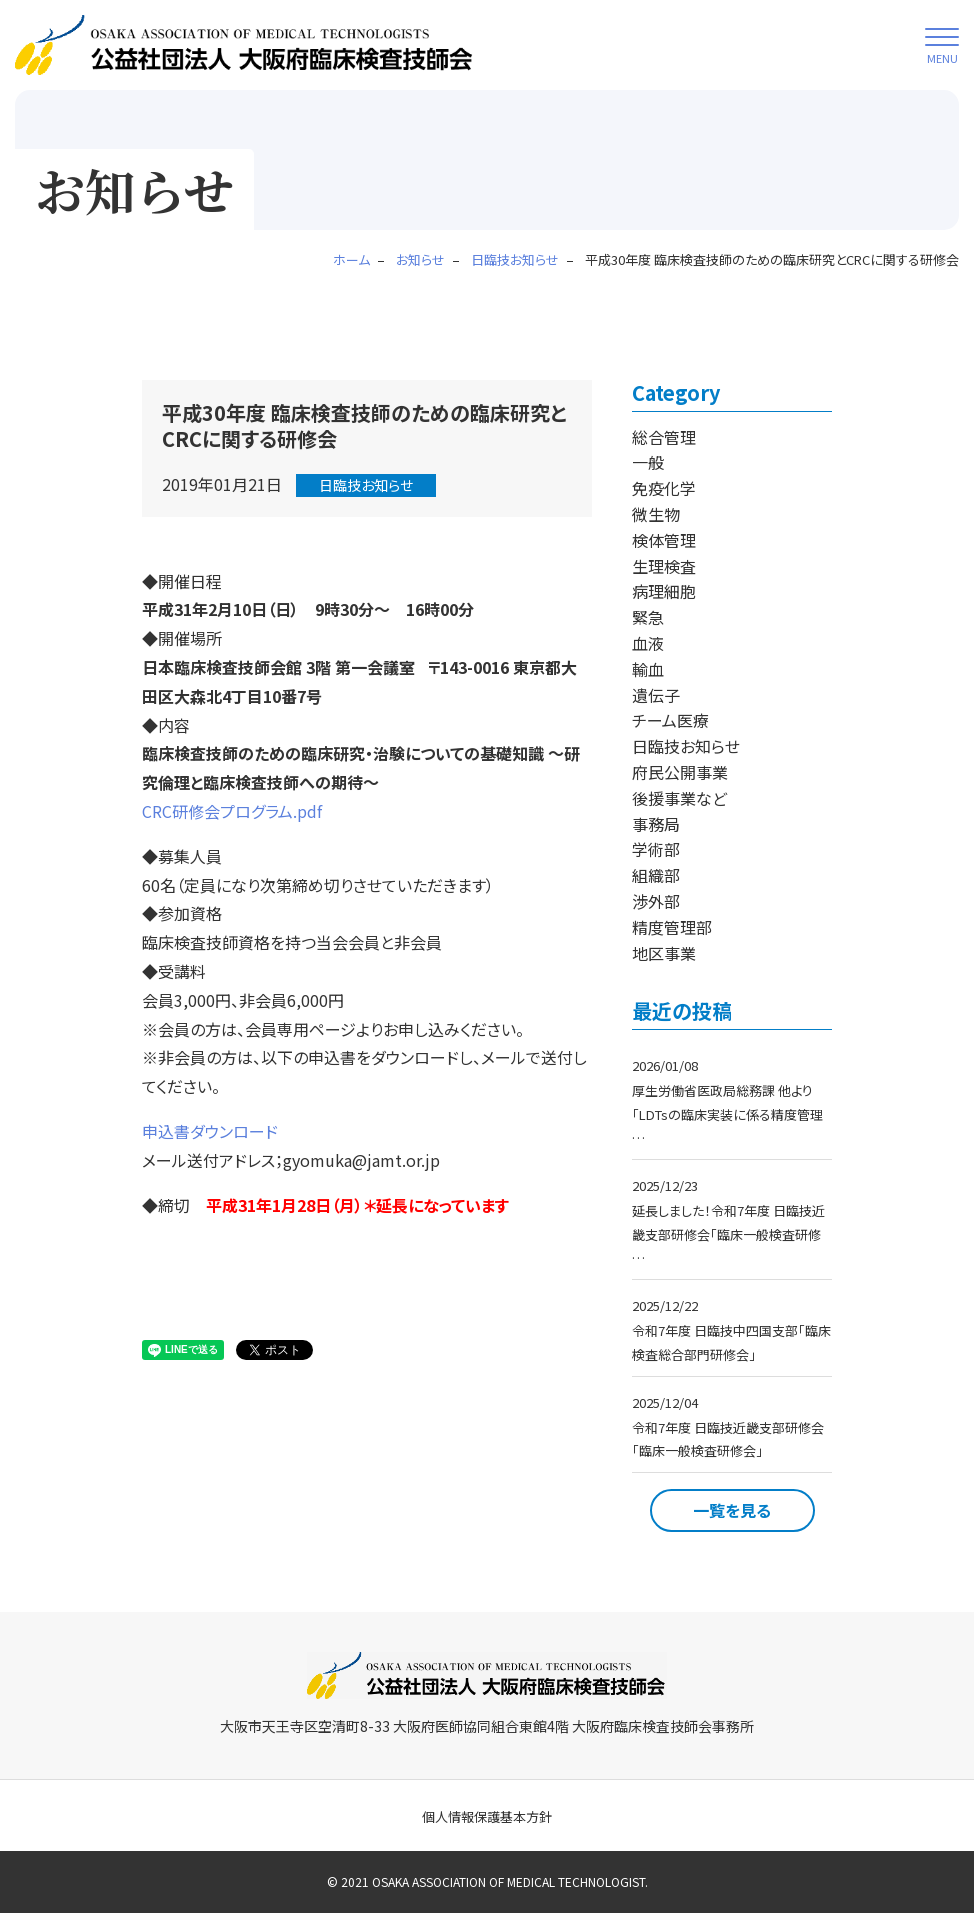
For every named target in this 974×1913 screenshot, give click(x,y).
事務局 (656, 824)
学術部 (656, 849)
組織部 (656, 875)
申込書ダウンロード (210, 1131)
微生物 (656, 514)
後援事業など (679, 798)
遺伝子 (656, 695)
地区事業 (664, 953)
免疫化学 (664, 488)
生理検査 (664, 566)
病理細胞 (664, 591)
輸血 (648, 669)
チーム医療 (670, 720)
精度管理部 (672, 927)
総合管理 (664, 437)
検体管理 (664, 540)
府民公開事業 (680, 772)
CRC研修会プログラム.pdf (232, 811)
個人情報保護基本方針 (487, 1816)
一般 (648, 462)
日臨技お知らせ (366, 485)
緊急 (648, 617)
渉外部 (656, 901)
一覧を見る (732, 1510)
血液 (648, 643)
